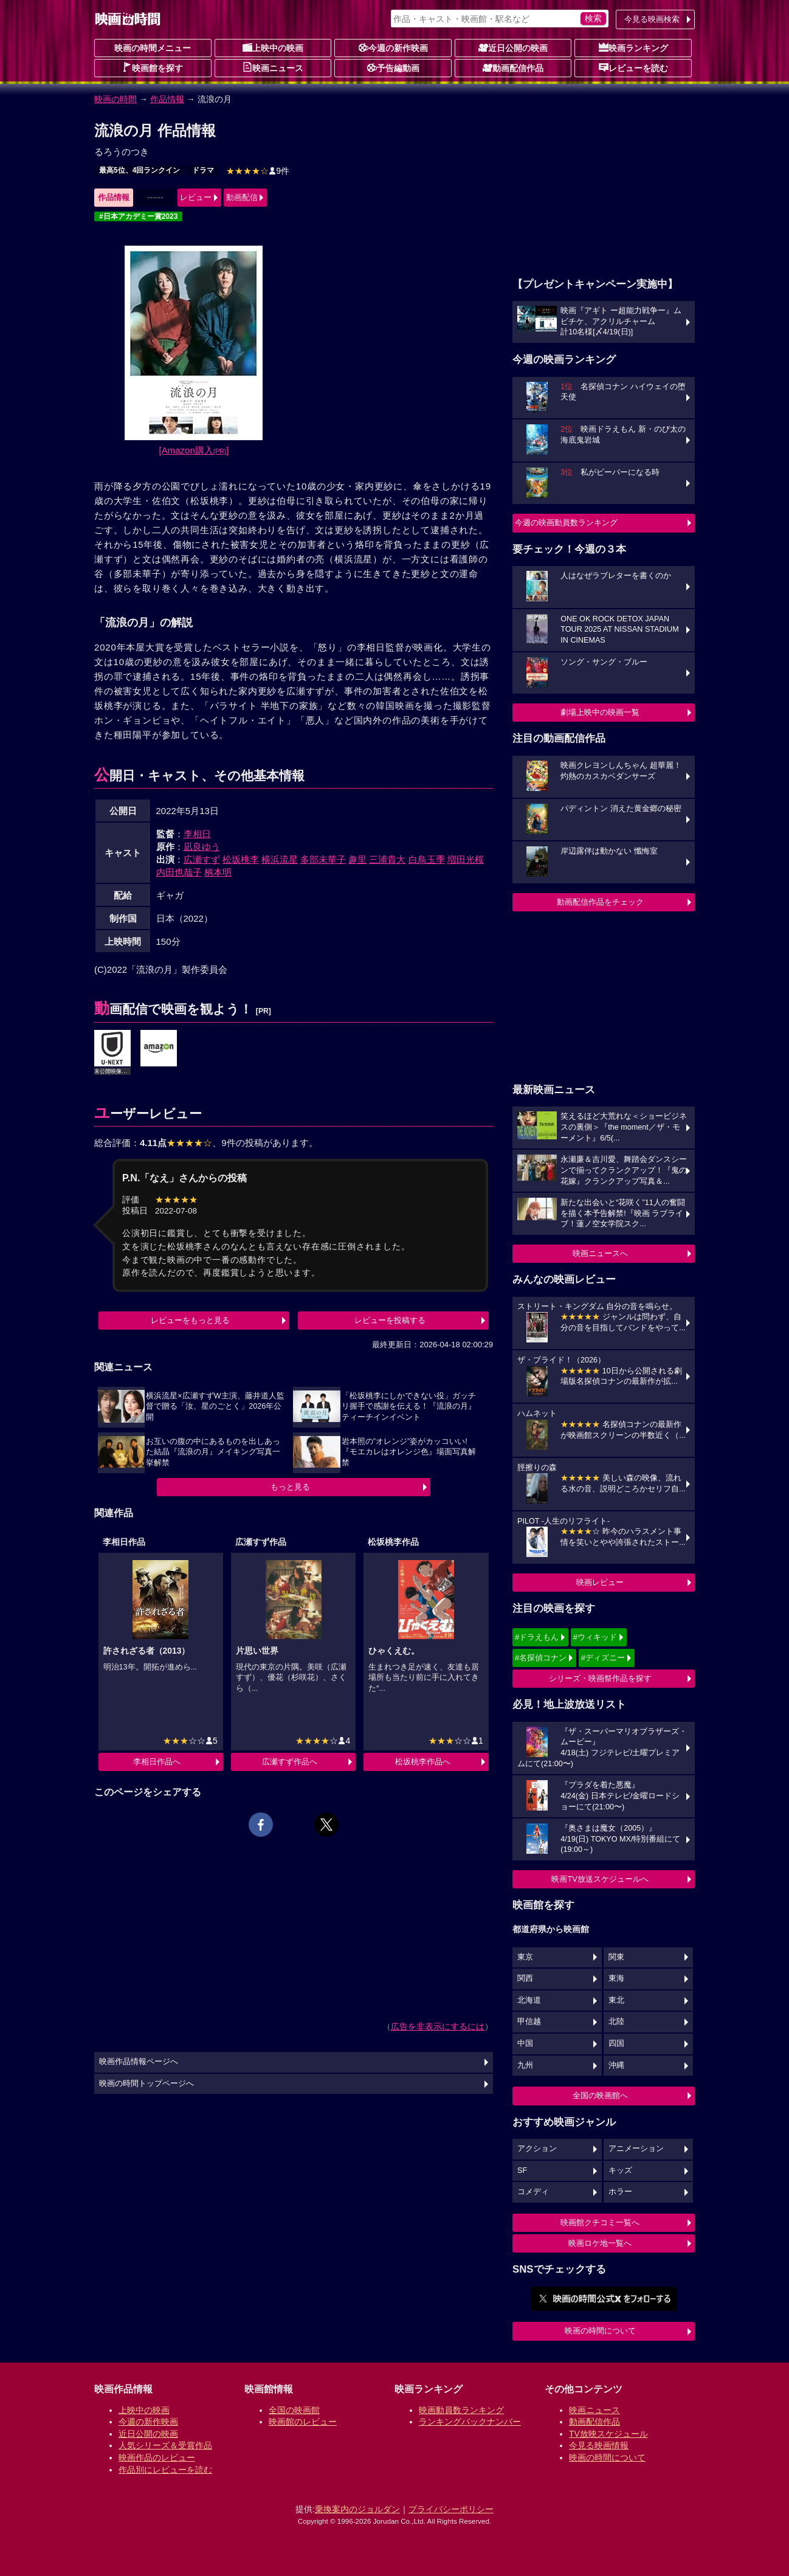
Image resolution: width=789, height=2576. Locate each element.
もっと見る (290, 1486)
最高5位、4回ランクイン (139, 170)
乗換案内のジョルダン (357, 2509)
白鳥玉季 (426, 859)
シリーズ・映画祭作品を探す (600, 1678)
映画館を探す (152, 67)
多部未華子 (323, 859)
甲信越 (529, 2021)
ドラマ (203, 170)
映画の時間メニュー (152, 48)
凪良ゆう (202, 846)
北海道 (529, 2000)
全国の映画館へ (600, 2095)
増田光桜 (465, 859)
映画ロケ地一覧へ (600, 2243)
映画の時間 (115, 99)
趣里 (357, 859)
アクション (537, 2148)
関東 (616, 1957)
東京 (525, 1957)
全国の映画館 (294, 2410)
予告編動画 (393, 67)
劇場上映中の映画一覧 (599, 712)
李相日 (197, 834)
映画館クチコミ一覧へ (599, 2222)
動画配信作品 (513, 67)
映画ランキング (633, 47)
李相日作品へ (157, 1761)
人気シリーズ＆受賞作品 (165, 2445)
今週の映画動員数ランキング (566, 522)
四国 (616, 2043)
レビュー (196, 197)
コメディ (533, 2192)
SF (522, 2170)
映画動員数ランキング (461, 2410)
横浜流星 (279, 859)
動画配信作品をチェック (600, 901)
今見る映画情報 (599, 2445)
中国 (525, 2043)
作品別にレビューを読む (165, 2469)
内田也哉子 (179, 872)
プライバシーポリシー (451, 2509)
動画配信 (242, 197)
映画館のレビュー (303, 2421)
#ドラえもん (537, 1637)
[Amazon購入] (194, 450)
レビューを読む (633, 67)
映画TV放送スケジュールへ (600, 1879)
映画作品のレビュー (157, 2457)
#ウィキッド (595, 1637)
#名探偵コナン (541, 1657)
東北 (616, 2000)
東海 (616, 1978)
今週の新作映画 (393, 47)
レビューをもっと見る (190, 1320)
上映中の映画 (273, 47)
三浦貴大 (387, 859)
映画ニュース (273, 67)
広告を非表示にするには (437, 2026)
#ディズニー (603, 1657)
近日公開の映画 (513, 47)
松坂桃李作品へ (422, 1761)
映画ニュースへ (600, 1253)
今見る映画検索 (652, 19)
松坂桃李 (240, 859)
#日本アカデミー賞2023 (138, 216)
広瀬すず (202, 859)
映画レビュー (600, 1582)
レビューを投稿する (390, 1320)
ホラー (620, 2192)
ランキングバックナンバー (470, 2421)
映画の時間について (600, 2330)
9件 (257, 171)
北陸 (616, 2021)
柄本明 (218, 872)
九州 (525, 2065)
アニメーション (636, 2148)
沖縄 (616, 2065)
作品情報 (167, 99)
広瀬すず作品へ (289, 1761)
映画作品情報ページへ (138, 2061)
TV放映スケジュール (608, 2434)
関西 (525, 1978)
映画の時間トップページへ (146, 2083)
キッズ (620, 2170)
